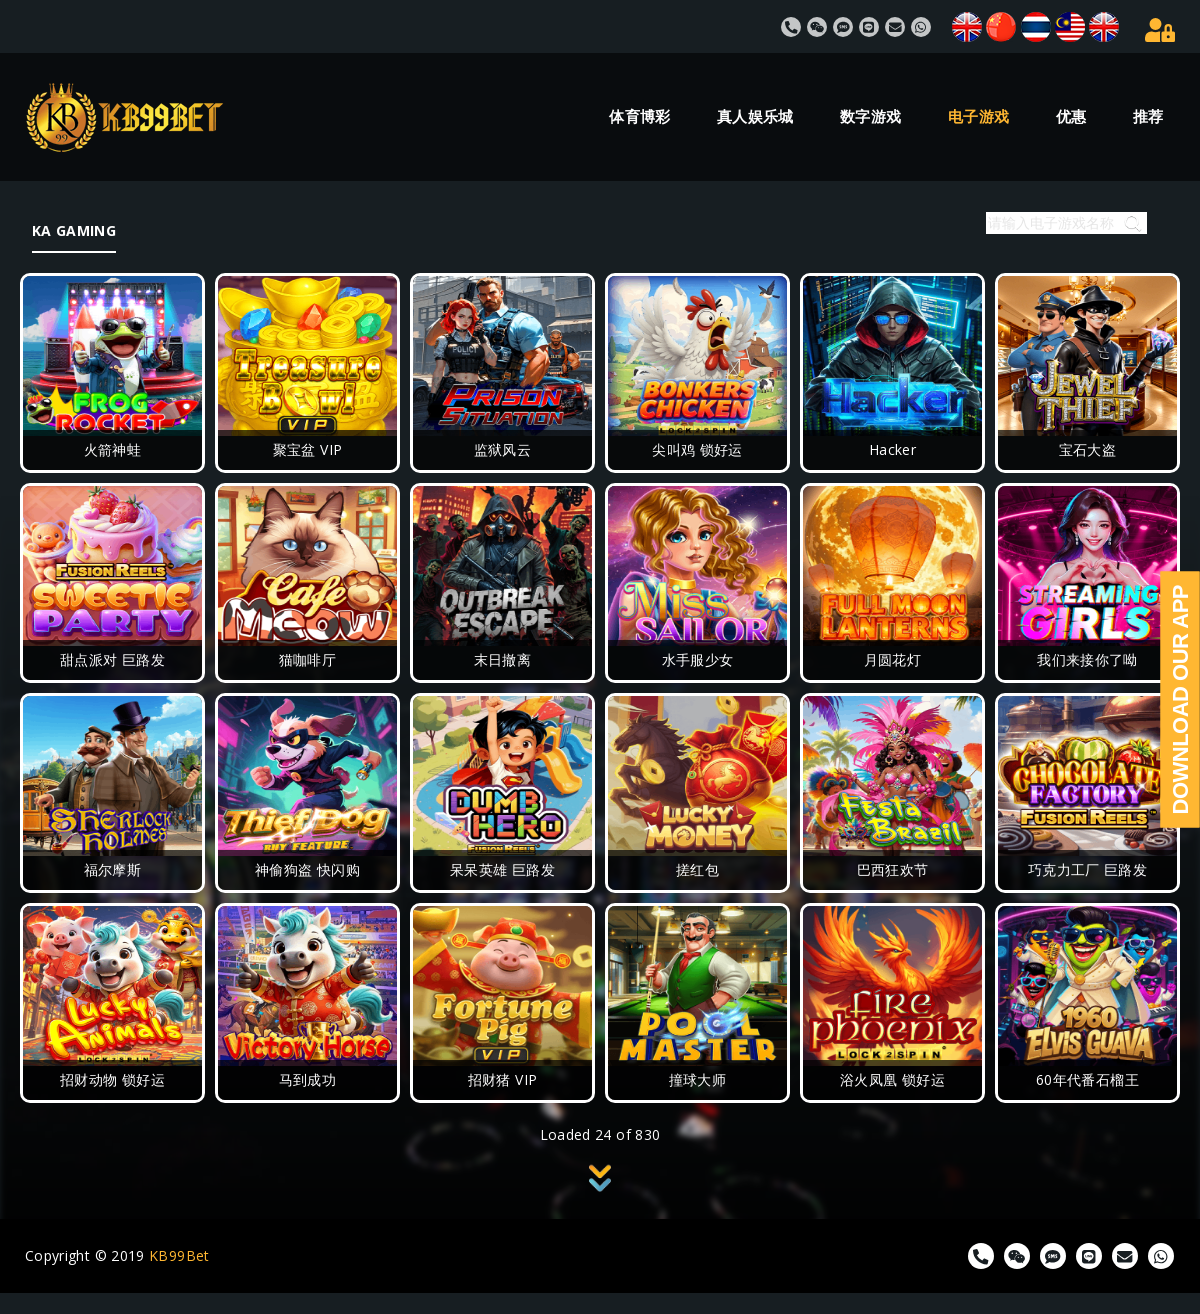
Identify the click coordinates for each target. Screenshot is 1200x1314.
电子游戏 (978, 116)
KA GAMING (74, 230)
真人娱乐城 (755, 116)
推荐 (1148, 116)
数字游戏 (870, 116)
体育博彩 (639, 116)
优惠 (1071, 116)
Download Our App (1180, 700)
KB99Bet (179, 1255)
